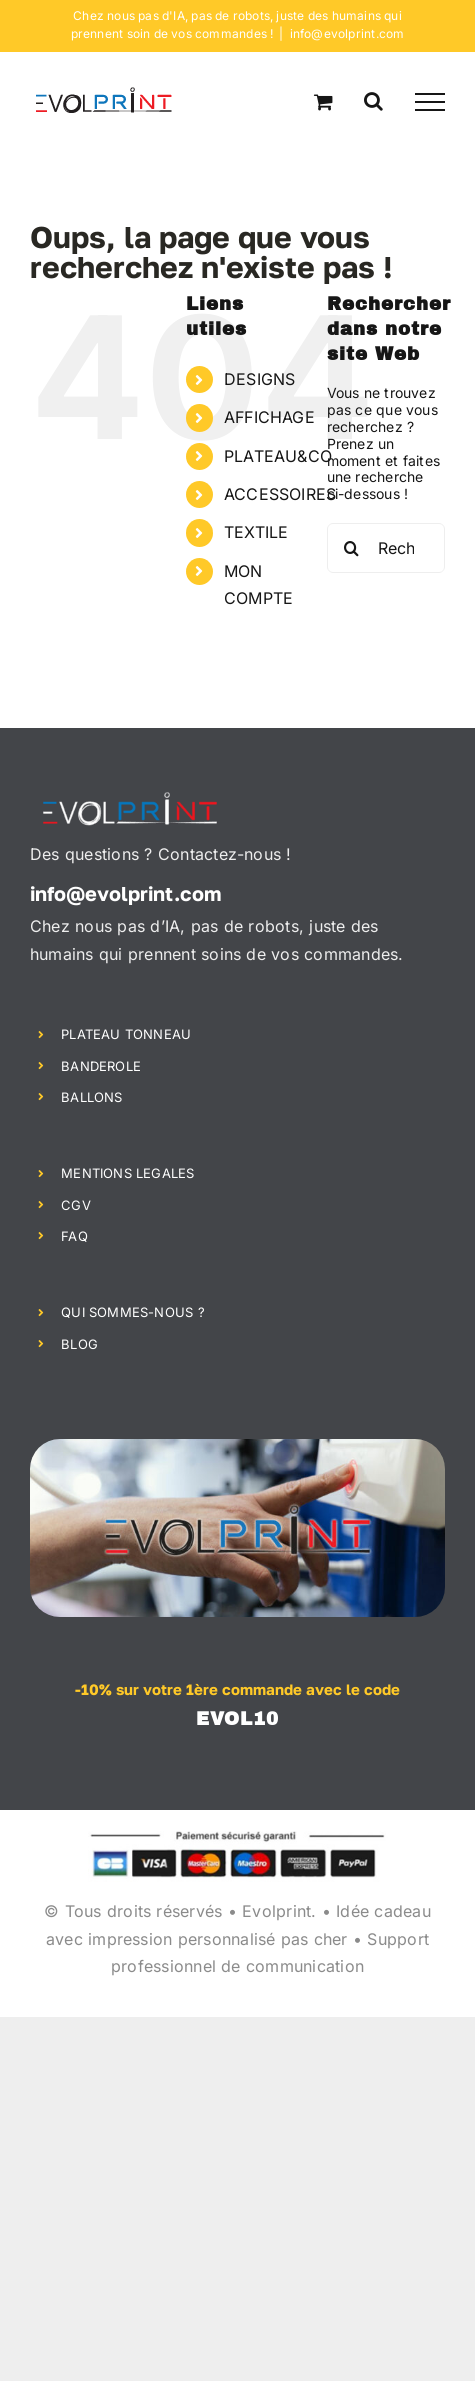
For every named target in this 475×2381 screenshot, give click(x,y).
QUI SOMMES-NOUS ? (133, 1312)
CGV (76, 1205)
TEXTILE (256, 532)
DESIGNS (259, 379)
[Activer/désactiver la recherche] (373, 101)
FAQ (74, 1236)
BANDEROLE (101, 1066)
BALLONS (91, 1097)
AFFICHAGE (269, 417)
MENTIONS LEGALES (127, 1173)
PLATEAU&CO (278, 456)
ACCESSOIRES (280, 494)
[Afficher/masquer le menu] (430, 102)
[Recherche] (352, 548)
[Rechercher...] (386, 548)
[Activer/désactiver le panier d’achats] (323, 101)
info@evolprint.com (347, 33)
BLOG (79, 1344)
